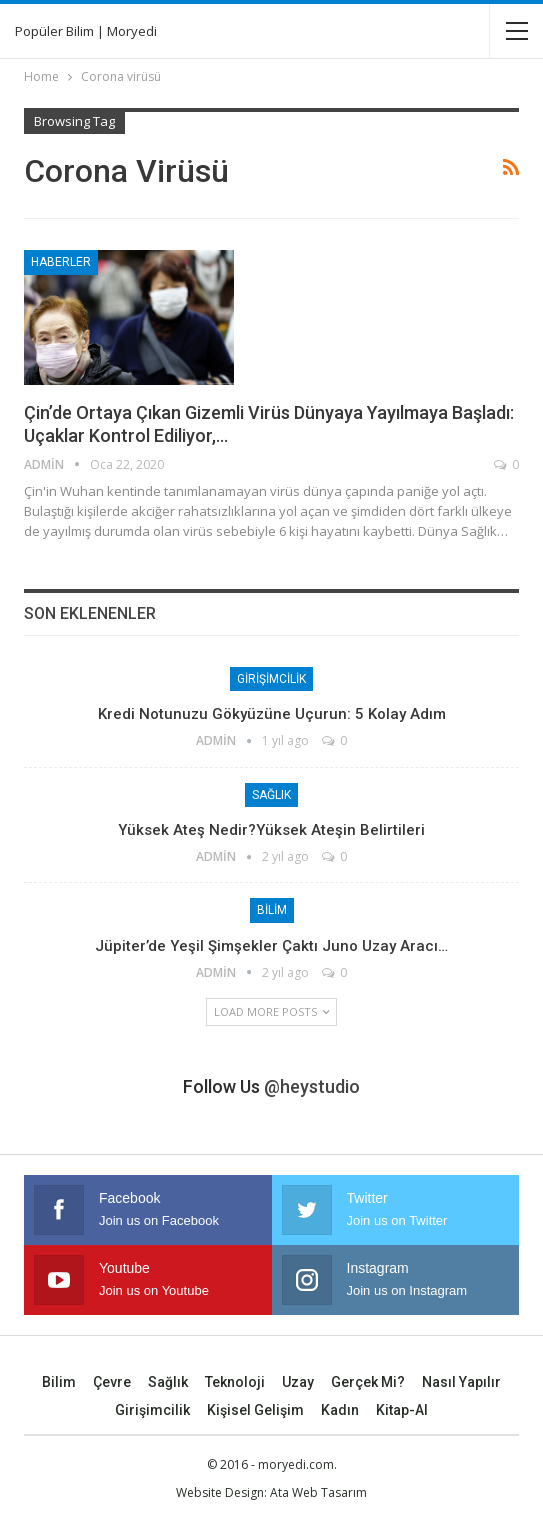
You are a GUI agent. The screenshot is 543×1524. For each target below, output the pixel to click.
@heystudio (312, 1086)
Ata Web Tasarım (318, 1492)
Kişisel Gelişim (255, 1410)
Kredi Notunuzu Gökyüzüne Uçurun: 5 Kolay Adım (272, 714)
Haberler (61, 262)
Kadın (340, 1410)
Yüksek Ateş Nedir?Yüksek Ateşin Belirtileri (271, 830)
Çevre (112, 1382)
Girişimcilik (271, 679)
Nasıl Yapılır (461, 1382)
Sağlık (271, 795)
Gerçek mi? (368, 1382)
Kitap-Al (402, 1410)
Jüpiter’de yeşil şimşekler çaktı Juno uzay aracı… (271, 946)
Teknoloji (235, 1382)
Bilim (272, 910)
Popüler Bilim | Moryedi (86, 31)
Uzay (298, 1382)
